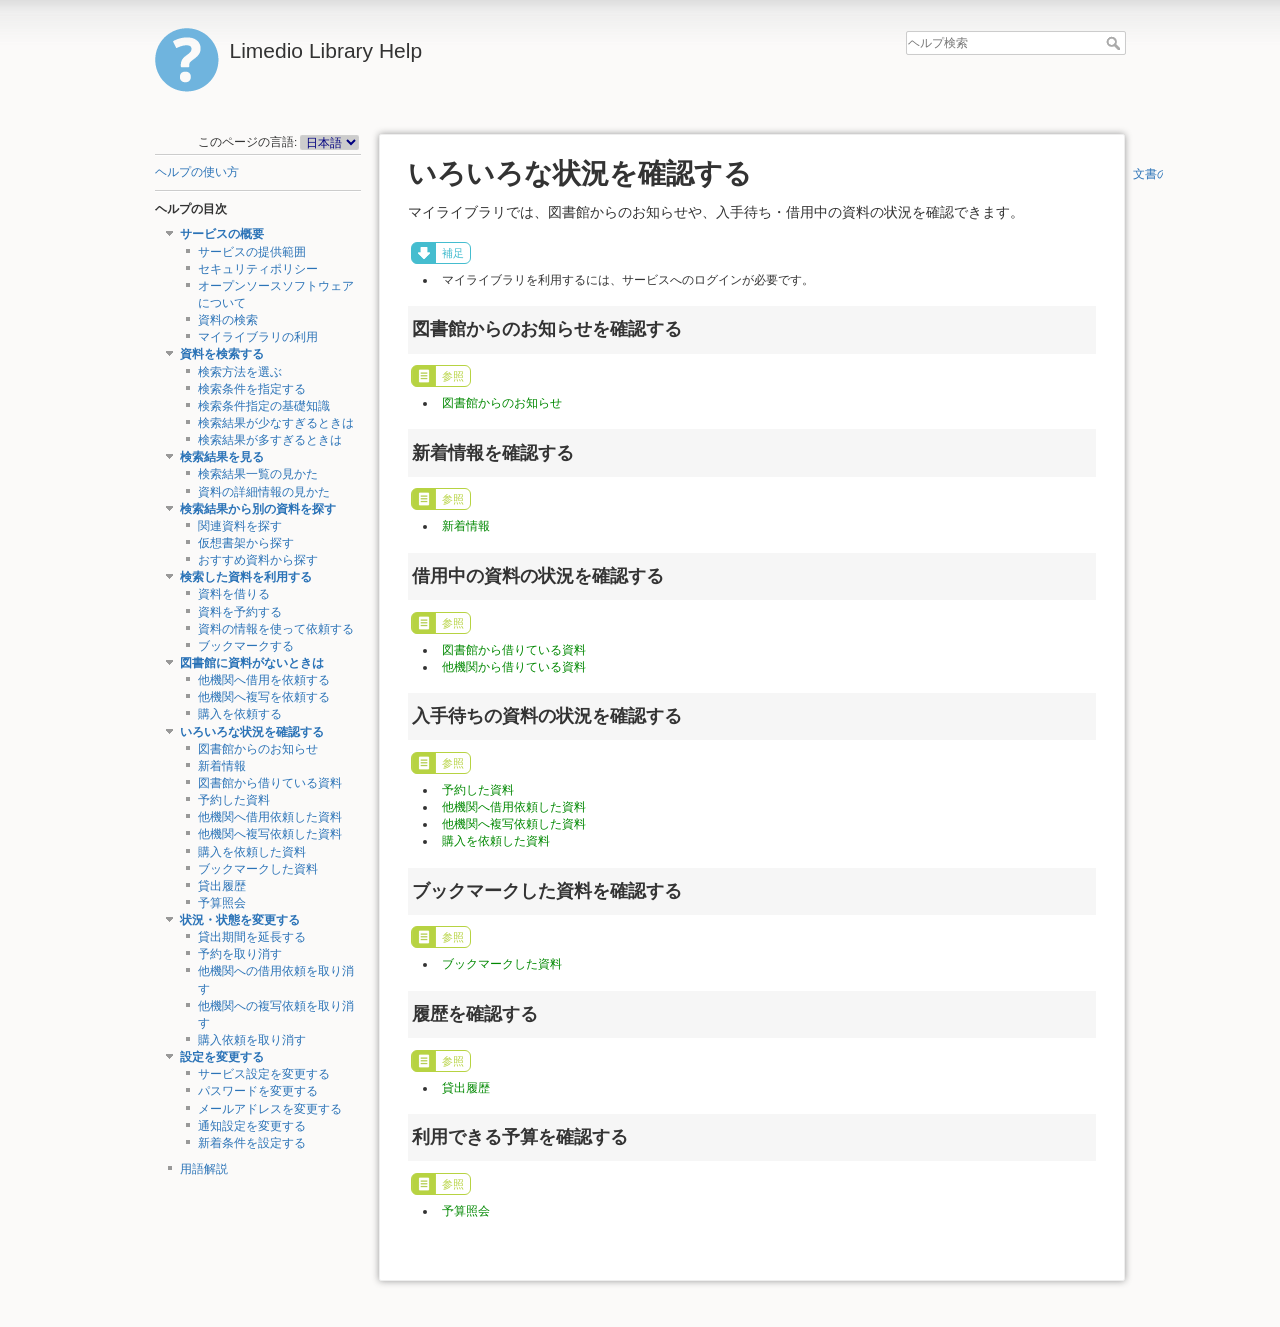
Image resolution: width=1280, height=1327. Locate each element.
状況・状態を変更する (240, 920)
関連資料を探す (240, 526)
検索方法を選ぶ (240, 372)
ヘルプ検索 (1115, 43)
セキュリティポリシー (258, 269)
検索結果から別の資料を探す (258, 509)
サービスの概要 (222, 234)
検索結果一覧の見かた (258, 474)
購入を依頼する (240, 714)
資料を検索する (222, 354)
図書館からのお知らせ (258, 749)
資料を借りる (234, 594)
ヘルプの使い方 (197, 172)
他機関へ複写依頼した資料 (270, 834)
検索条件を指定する (252, 389)
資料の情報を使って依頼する (276, 629)
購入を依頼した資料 (252, 852)
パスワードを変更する (258, 1091)
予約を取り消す (240, 954)
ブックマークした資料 (258, 869)
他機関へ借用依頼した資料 (270, 817)
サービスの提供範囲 (252, 252)
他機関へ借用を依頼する (264, 680)
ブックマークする (246, 646)
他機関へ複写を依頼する (264, 697)
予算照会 (222, 903)
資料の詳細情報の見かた (264, 492)
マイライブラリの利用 (258, 337)
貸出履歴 (222, 886)
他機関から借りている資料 (514, 667)
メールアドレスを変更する (270, 1109)
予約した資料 (234, 800)
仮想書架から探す (246, 543)
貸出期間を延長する (252, 937)
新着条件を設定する (252, 1143)
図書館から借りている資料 (270, 783)
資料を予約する (240, 612)
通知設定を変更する (252, 1126)
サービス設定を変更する (264, 1074)
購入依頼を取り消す (252, 1040)
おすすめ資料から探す (258, 560)
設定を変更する (222, 1057)
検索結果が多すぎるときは (270, 440)
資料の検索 (228, 320)
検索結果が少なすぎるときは (276, 423)
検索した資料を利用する (246, 577)
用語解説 (204, 1169)
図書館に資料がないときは (252, 663)
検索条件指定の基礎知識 (264, 406)
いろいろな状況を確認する (252, 732)
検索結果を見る (222, 457)
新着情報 (222, 766)
